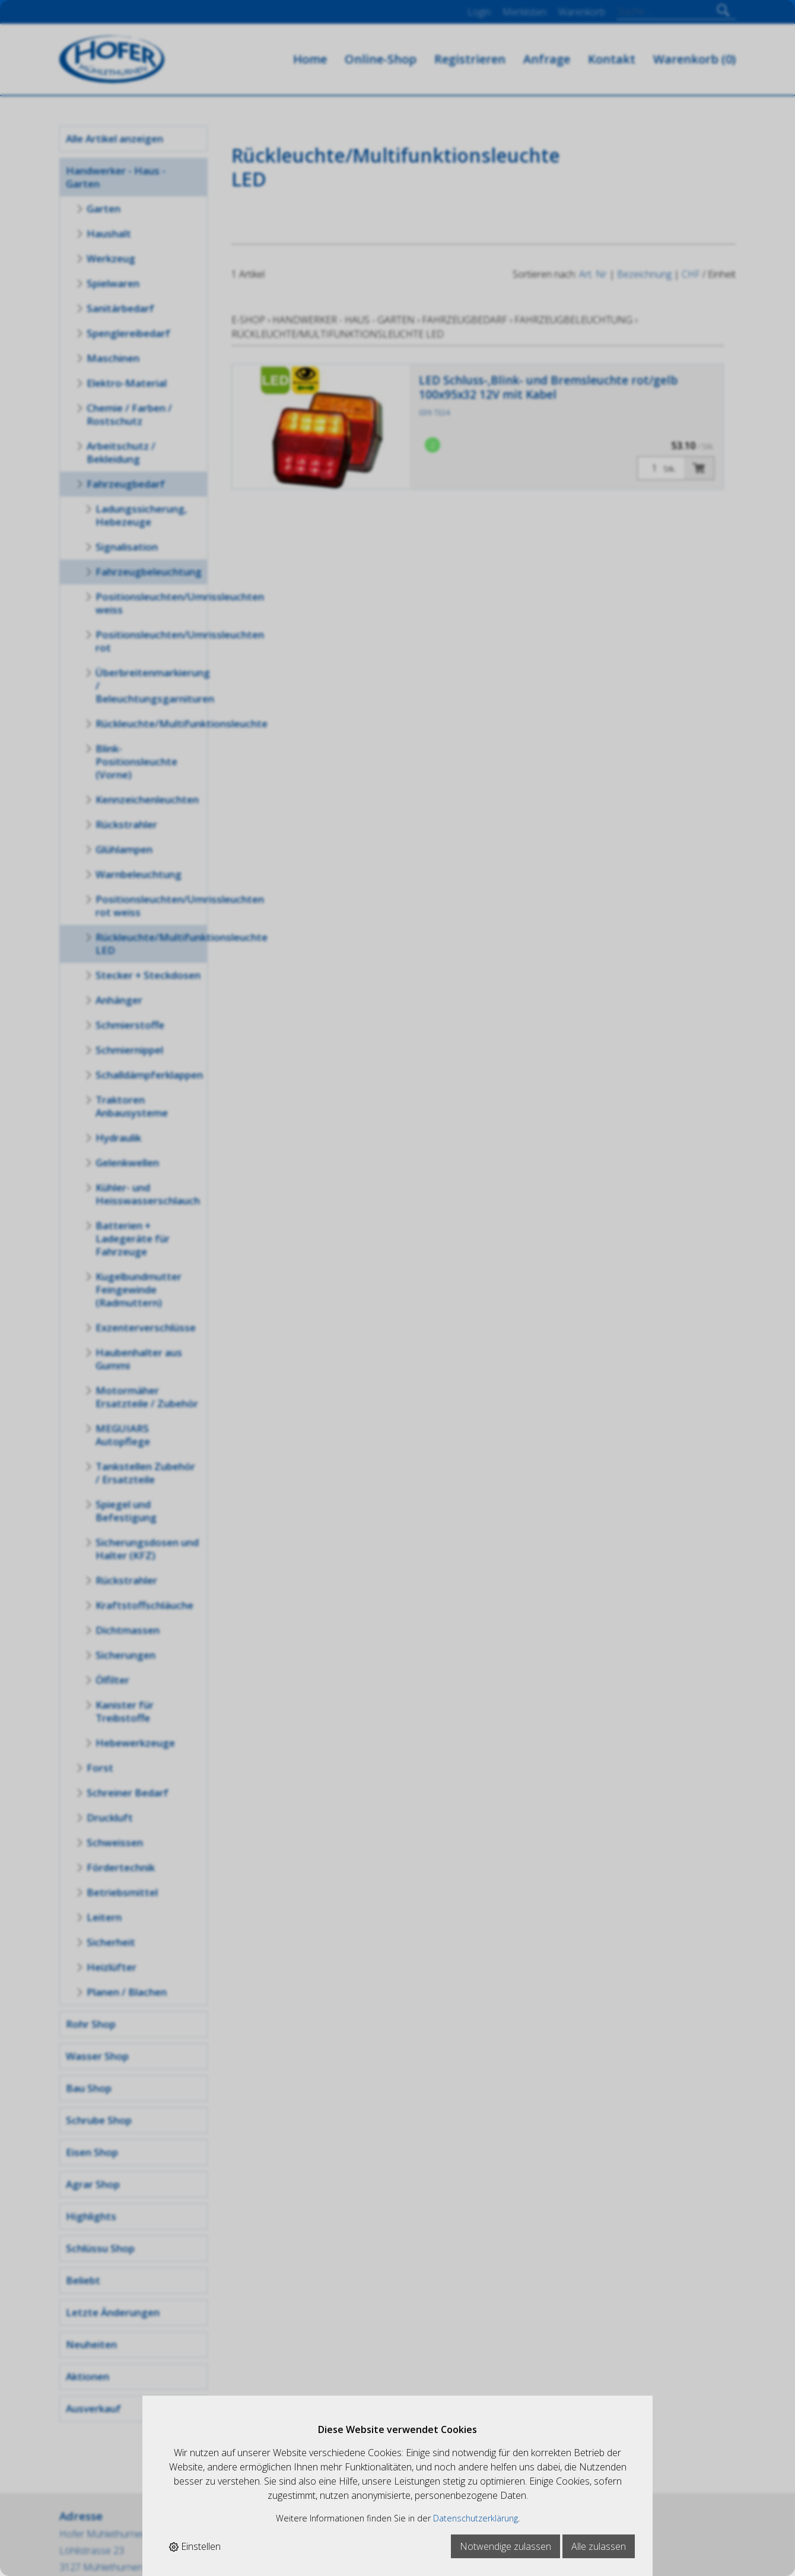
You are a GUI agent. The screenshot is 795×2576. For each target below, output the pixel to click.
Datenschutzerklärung (475, 2518)
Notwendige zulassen (505, 2546)
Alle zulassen (598, 2546)
